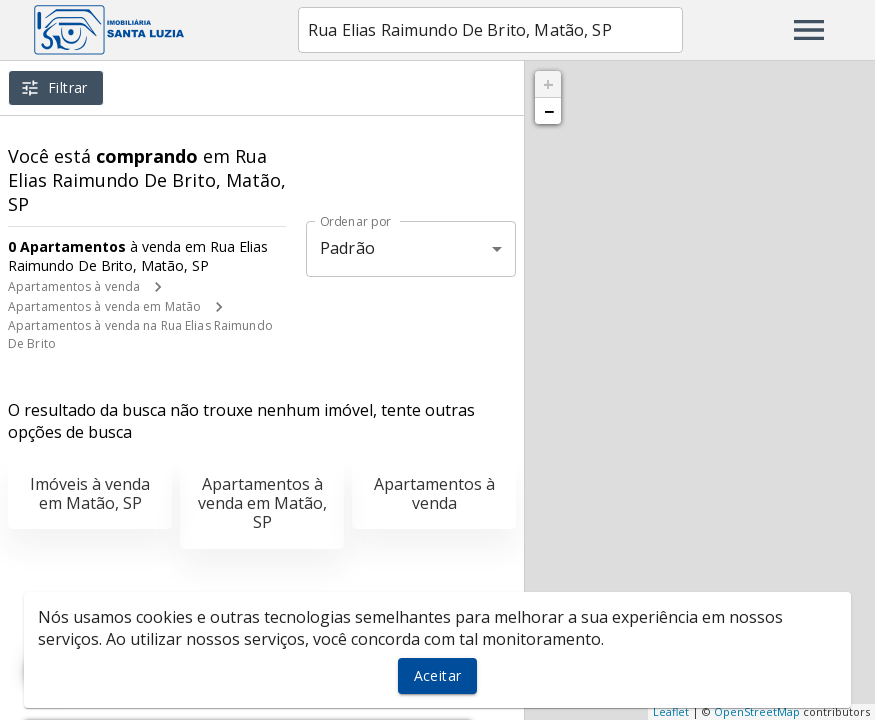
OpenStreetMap (757, 711)
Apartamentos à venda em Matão (104, 306)
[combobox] (490, 30)
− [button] (549, 111)
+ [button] (548, 84)
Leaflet (671, 711)
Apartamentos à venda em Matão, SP (262, 503)
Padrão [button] (347, 248)
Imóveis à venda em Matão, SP (90, 493)
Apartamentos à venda (74, 286)
